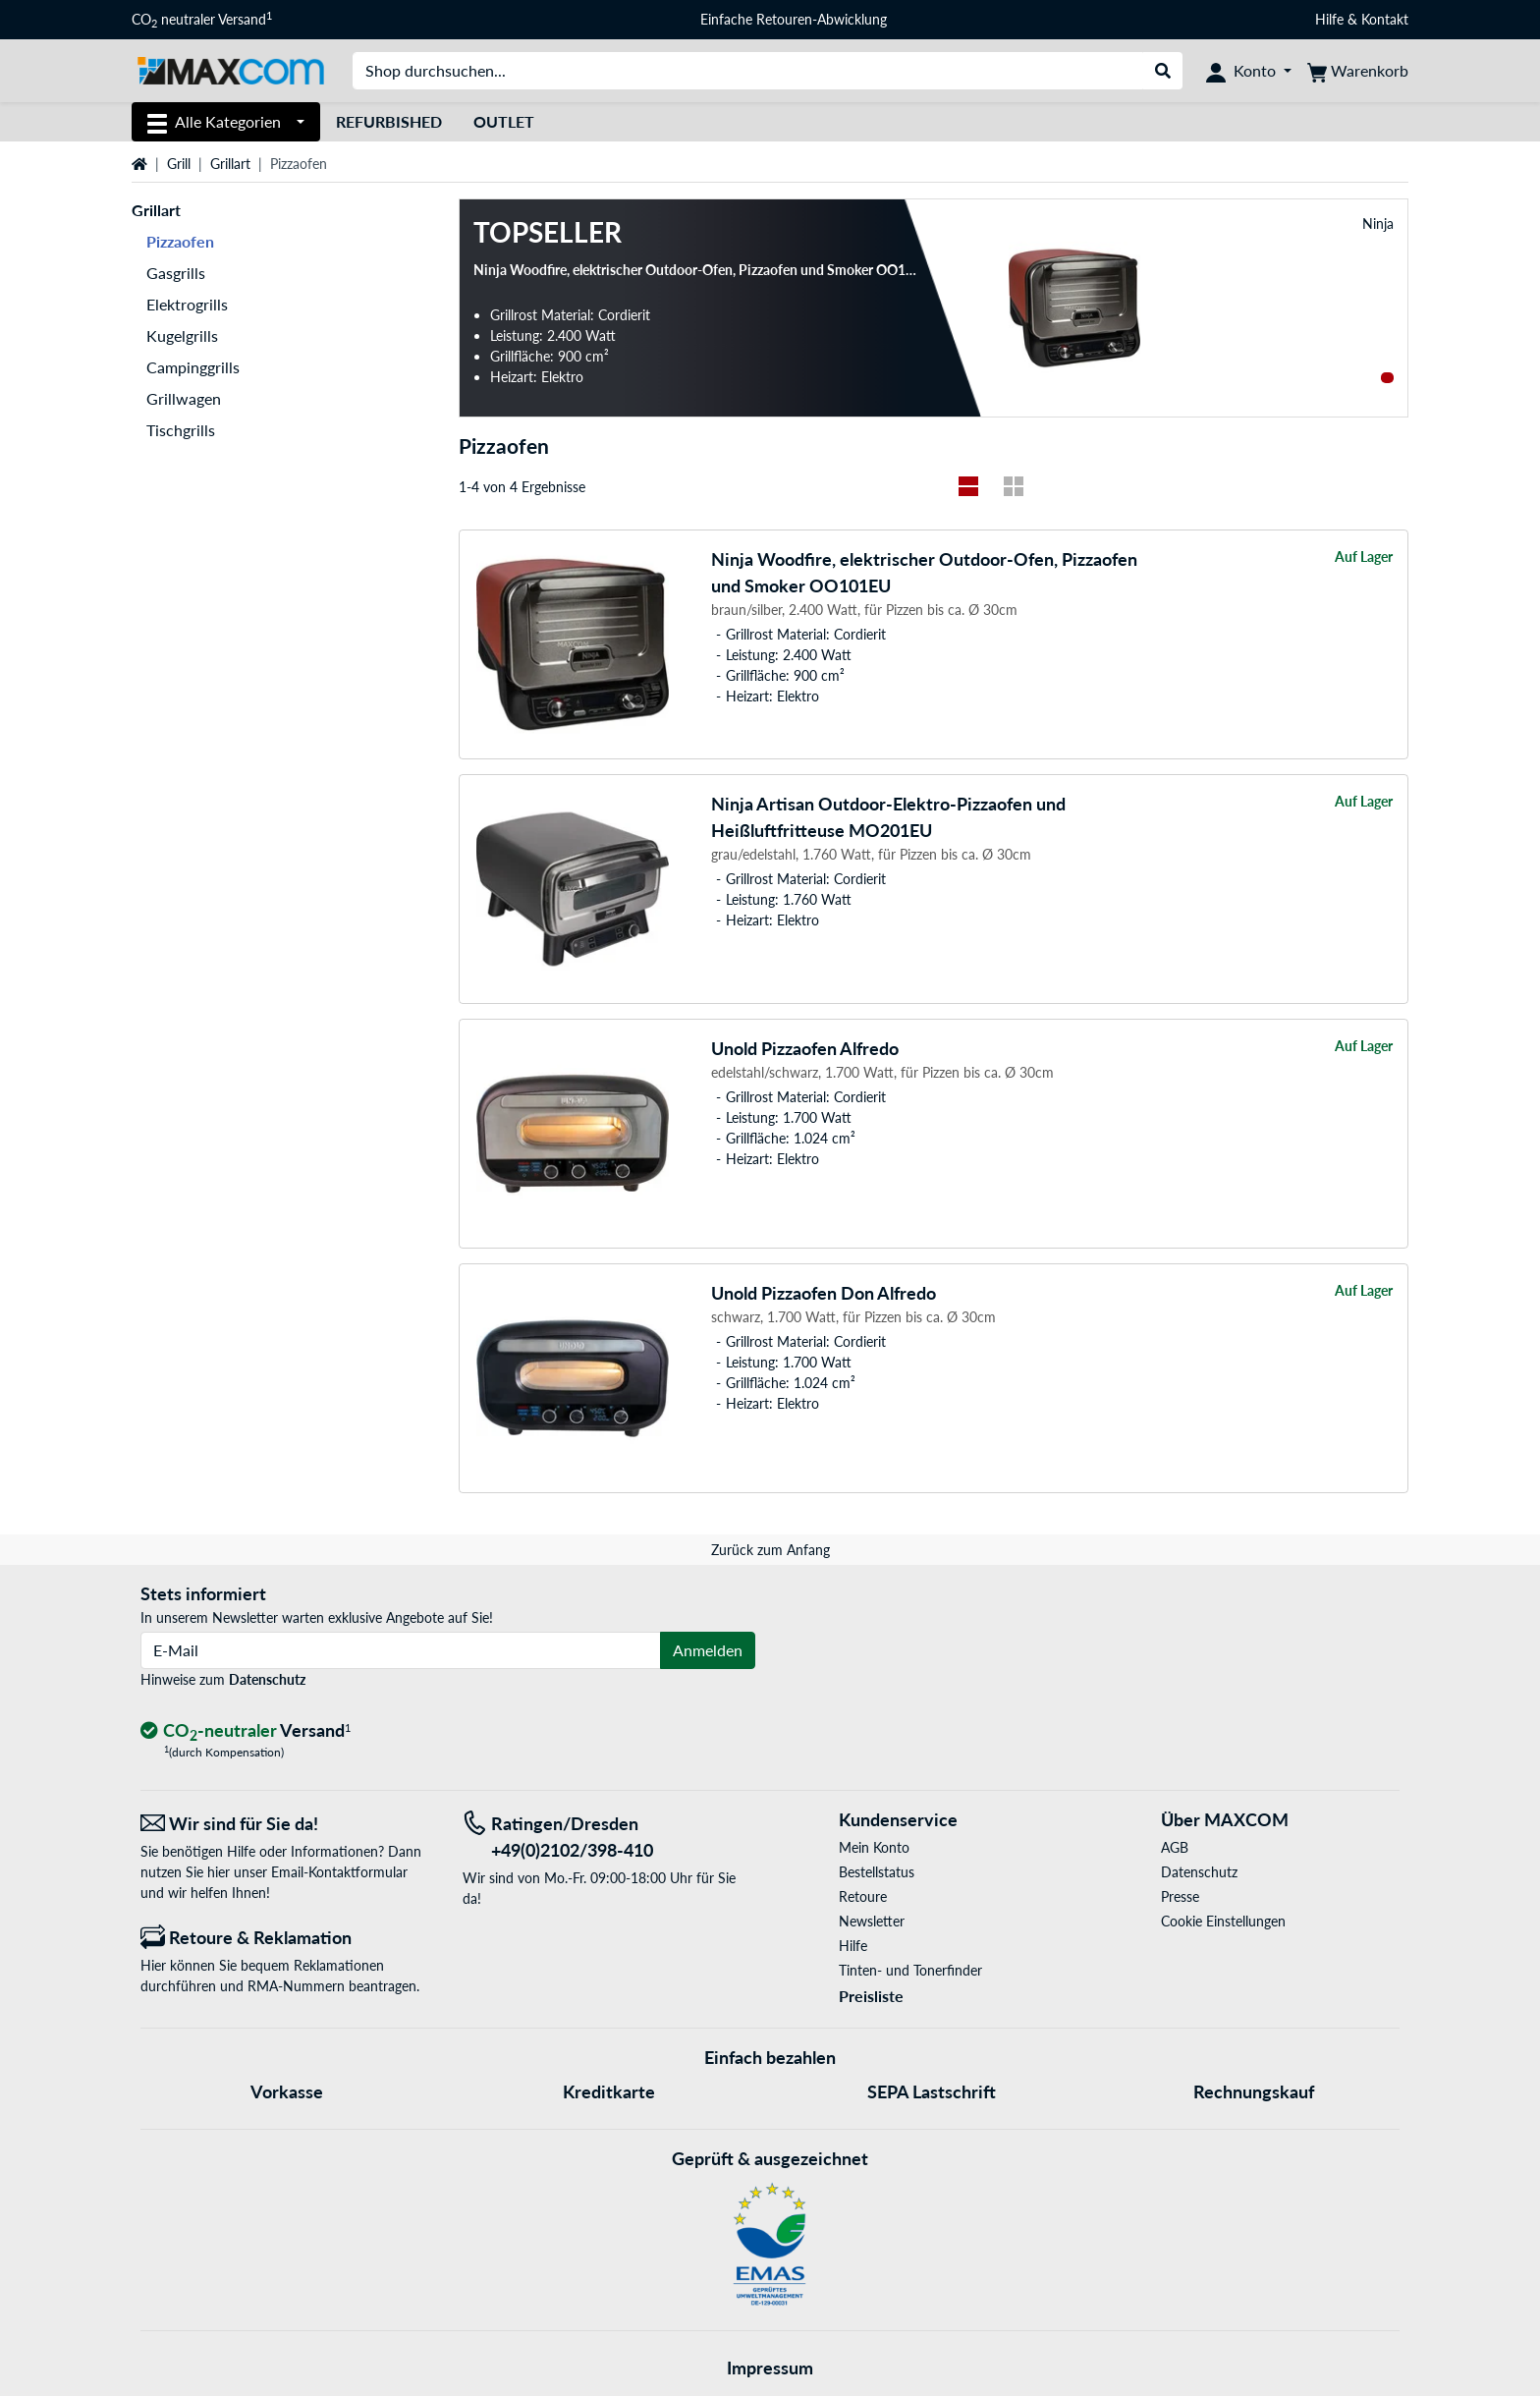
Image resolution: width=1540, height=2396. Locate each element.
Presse (1180, 1896)
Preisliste (871, 1995)
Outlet (503, 121)
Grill (179, 163)
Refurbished (389, 121)
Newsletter (872, 1921)
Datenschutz (267, 1679)
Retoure (863, 1896)
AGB (1174, 1847)
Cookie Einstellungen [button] (1223, 1921)
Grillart (230, 163)
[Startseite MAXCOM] (230, 69)
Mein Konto (874, 1847)
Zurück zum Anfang (770, 1549)
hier (218, 1872)
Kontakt (1384, 19)
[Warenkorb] (1357, 70)
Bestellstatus (876, 1872)
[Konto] (1249, 70)
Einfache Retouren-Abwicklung (793, 19)
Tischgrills (180, 429)
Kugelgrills (182, 335)
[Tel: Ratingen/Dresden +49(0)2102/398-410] (609, 1837)
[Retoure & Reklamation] (286, 1937)
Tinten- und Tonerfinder (910, 1970)
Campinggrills (193, 367)
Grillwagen (183, 398)
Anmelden (707, 1650)
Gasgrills (175, 272)
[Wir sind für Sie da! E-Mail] (286, 1824)
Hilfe (1329, 19)
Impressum (770, 2367)
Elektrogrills (187, 304)
